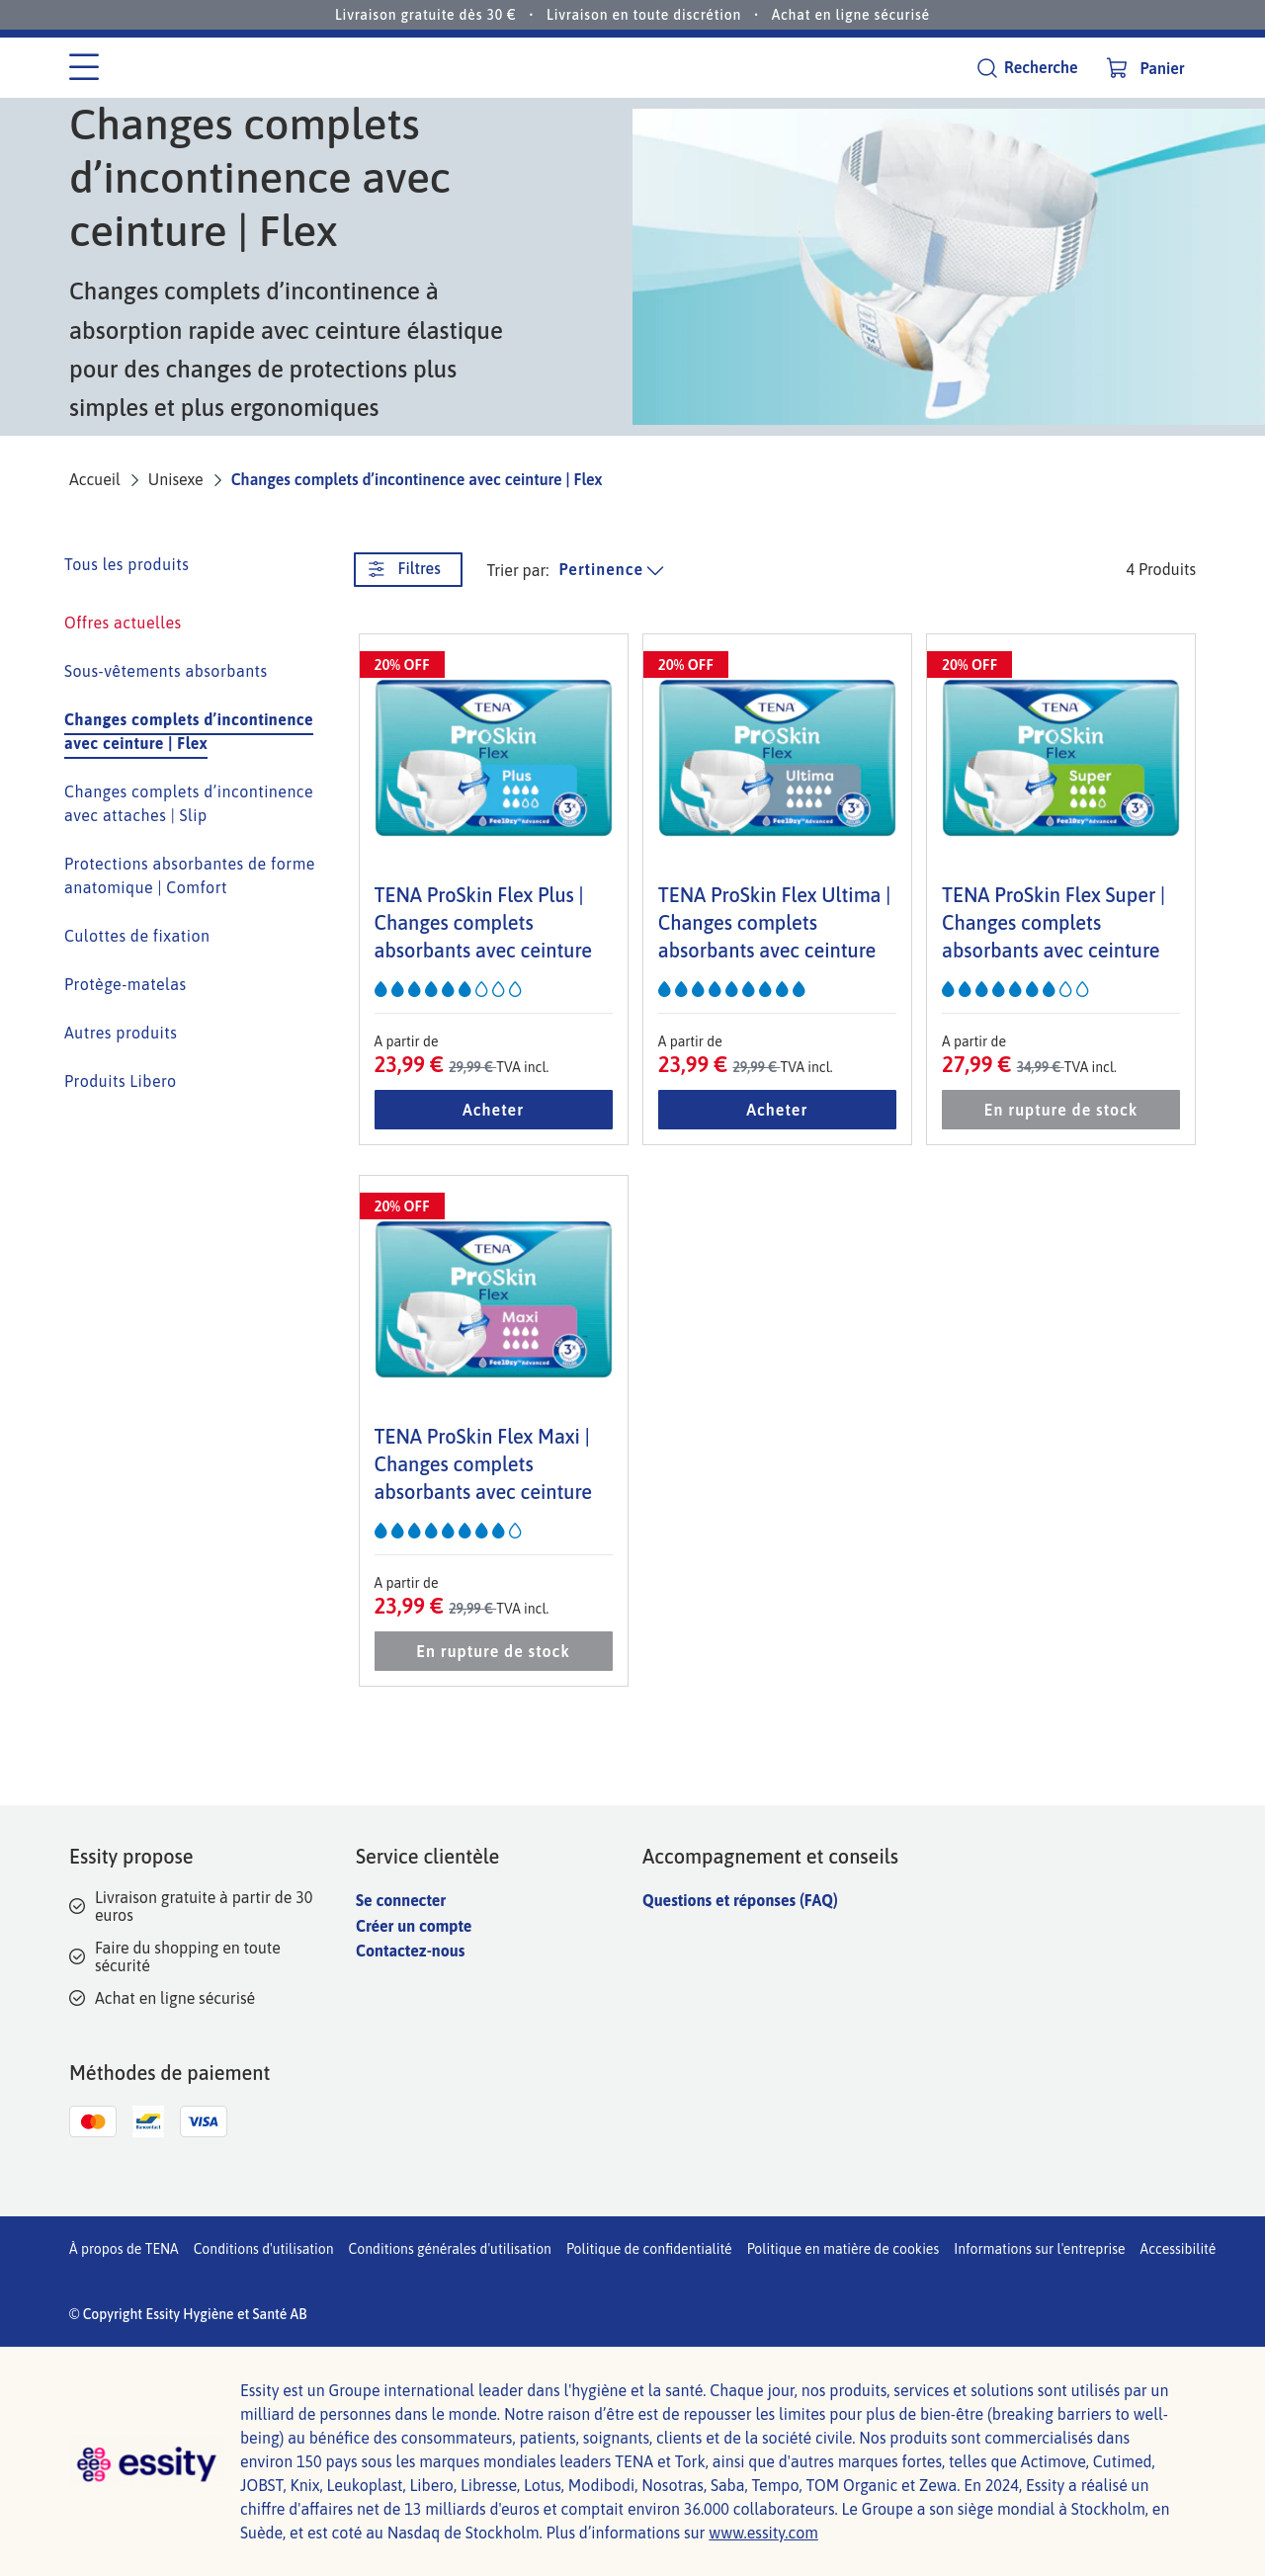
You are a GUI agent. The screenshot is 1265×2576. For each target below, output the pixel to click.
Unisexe (176, 479)
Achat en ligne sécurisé (851, 15)
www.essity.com (763, 2532)
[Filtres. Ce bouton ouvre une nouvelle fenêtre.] (408, 569)
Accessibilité (1178, 2249)
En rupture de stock (1061, 1110)
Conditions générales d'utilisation (450, 2249)
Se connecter (401, 1900)
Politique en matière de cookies (843, 2249)
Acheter (493, 1110)
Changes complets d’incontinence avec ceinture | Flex (417, 479)
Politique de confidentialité (649, 2249)
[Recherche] (1027, 68)
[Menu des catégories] (84, 68)
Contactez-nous (410, 1950)
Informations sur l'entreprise (1039, 2249)
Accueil (95, 479)
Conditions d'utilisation (264, 2249)
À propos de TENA (124, 2249)
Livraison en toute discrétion (644, 15)
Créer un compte (413, 1926)
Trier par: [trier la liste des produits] (518, 570)
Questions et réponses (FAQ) (740, 1900)
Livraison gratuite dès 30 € (426, 15)
